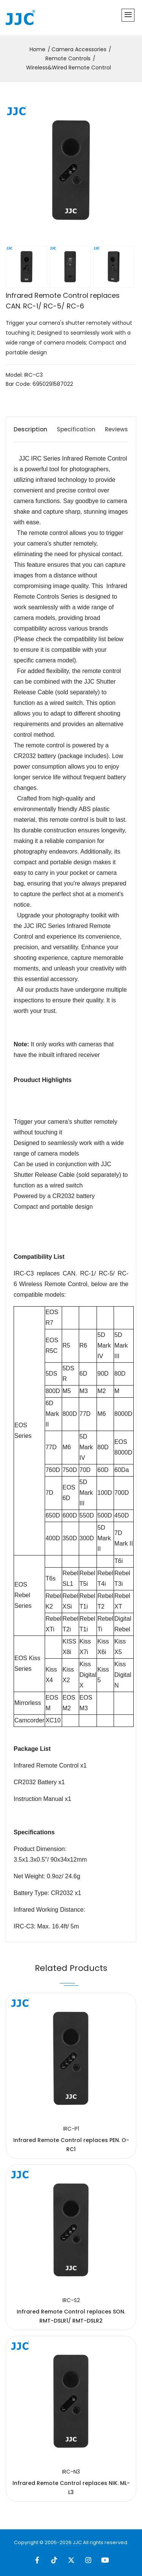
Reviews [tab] (116, 429)
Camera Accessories (78, 49)
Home (37, 49)
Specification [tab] (76, 429)
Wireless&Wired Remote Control (68, 67)
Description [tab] (30, 429)
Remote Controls (68, 58)
